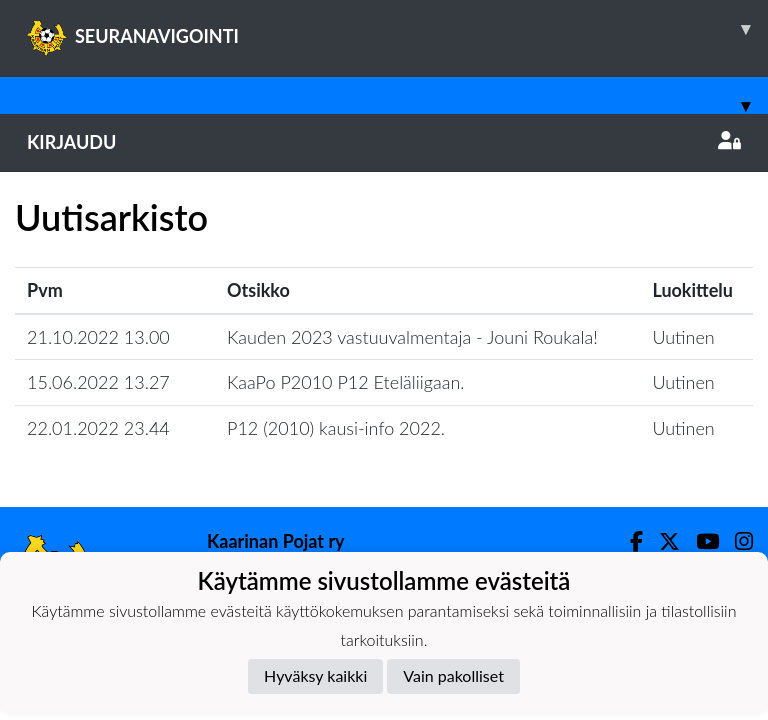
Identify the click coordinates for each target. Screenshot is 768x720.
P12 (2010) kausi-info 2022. (336, 428)
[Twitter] (661, 541)
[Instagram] (736, 541)
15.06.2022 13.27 (98, 382)
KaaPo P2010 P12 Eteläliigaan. (346, 382)
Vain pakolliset (453, 675)
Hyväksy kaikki (315, 675)
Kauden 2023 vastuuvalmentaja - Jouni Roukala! (412, 337)
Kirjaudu (384, 142)
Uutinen (683, 337)
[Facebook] (628, 541)
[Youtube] (699, 541)
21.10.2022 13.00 (98, 337)
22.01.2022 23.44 (98, 428)
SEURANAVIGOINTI (397, 29)
